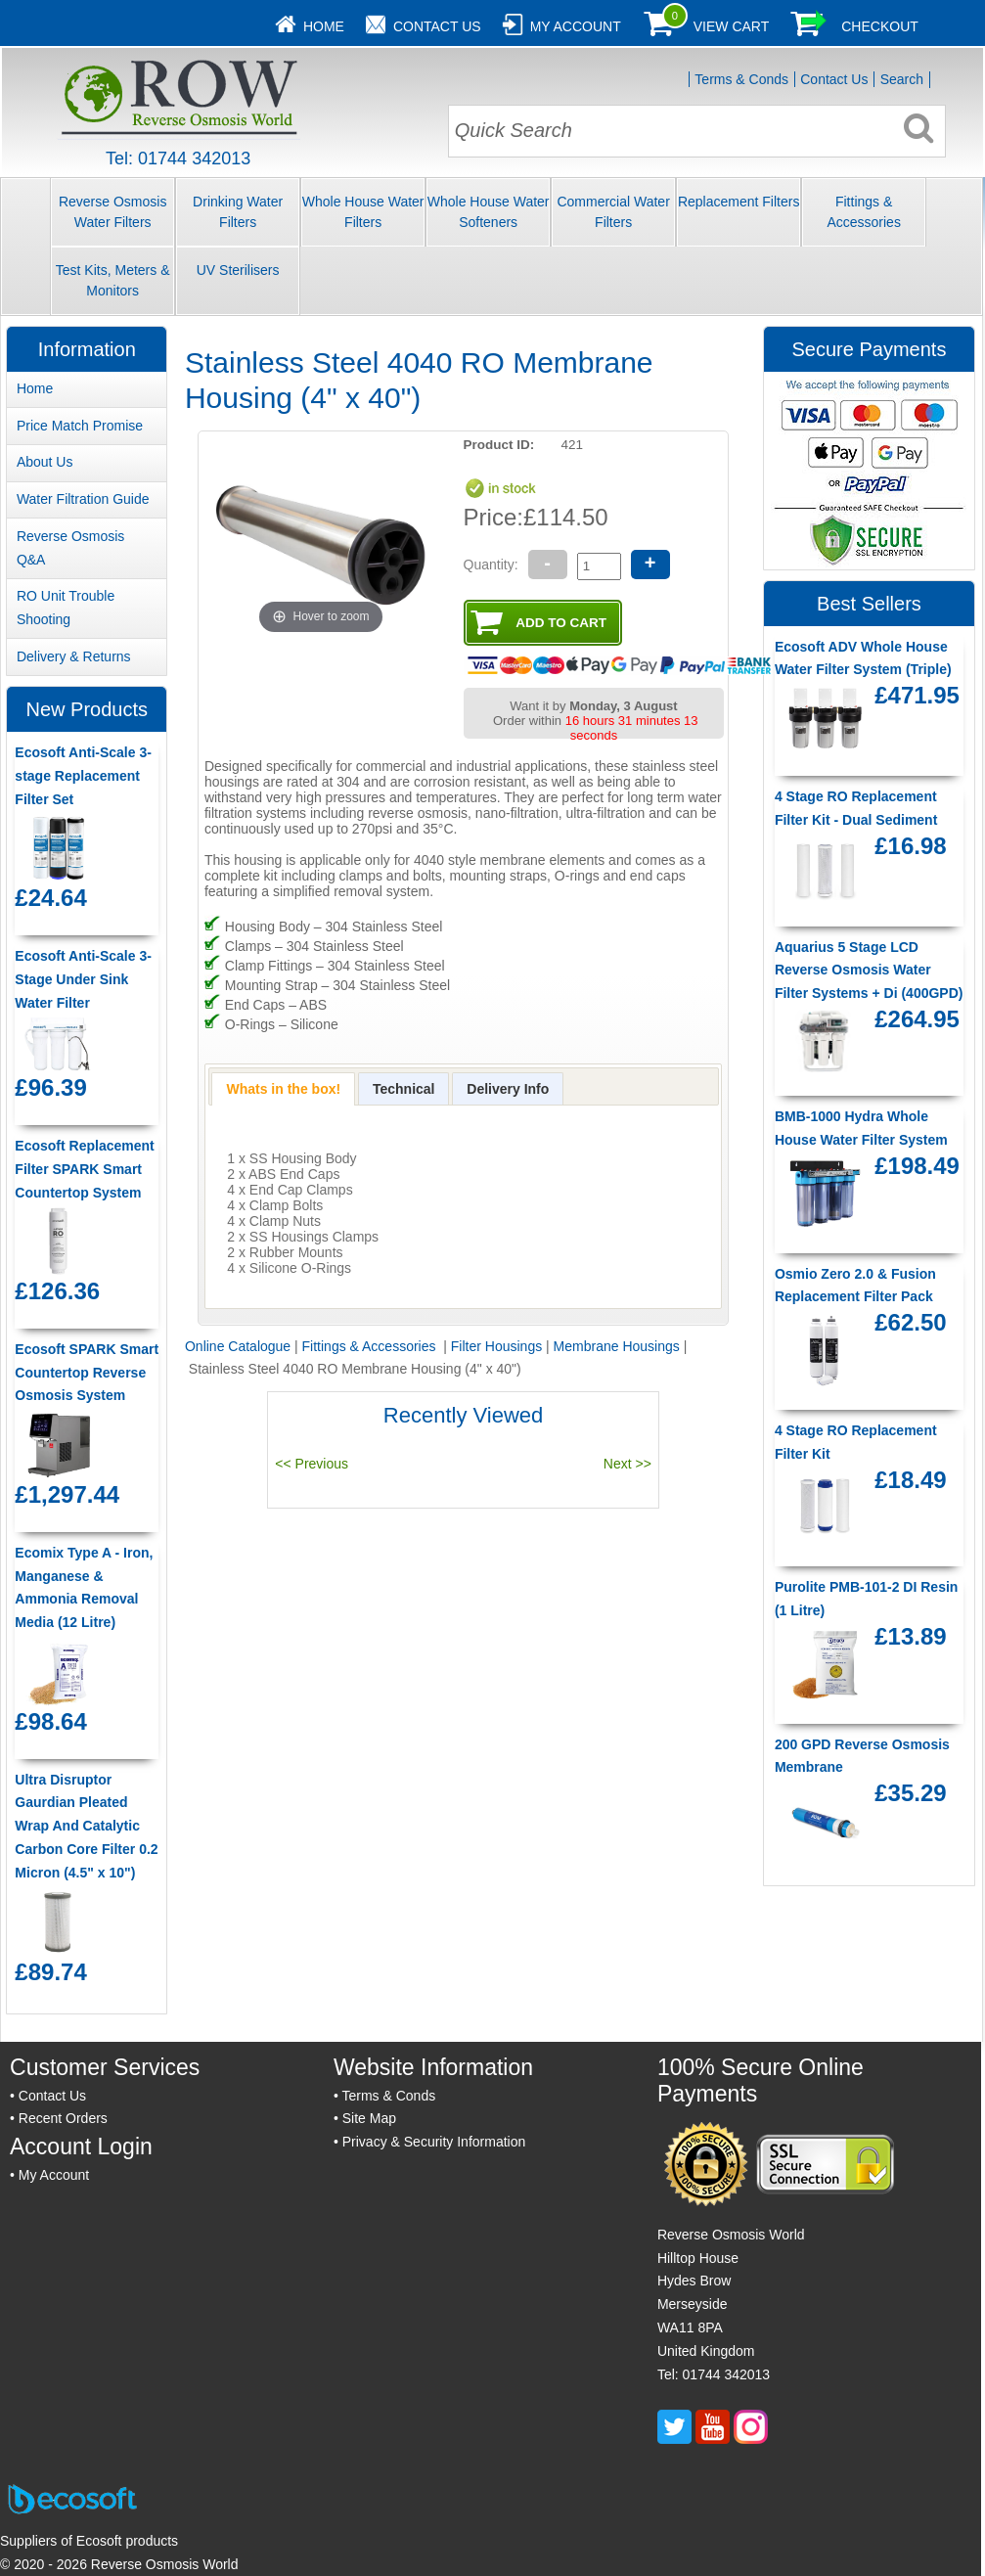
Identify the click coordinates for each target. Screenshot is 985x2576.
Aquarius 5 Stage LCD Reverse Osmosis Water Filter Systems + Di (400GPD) (869, 970)
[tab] (283, 1089)
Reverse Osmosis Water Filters (112, 212)
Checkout (879, 26)
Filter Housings (496, 1346)
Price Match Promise (80, 425)
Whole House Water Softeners (488, 212)
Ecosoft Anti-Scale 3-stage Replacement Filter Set (83, 776)
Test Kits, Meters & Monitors (113, 280)
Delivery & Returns (74, 656)
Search (901, 79)
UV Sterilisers (238, 270)
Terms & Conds (741, 79)
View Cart (732, 26)
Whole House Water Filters (363, 212)
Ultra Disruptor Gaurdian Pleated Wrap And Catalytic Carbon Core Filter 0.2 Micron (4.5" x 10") (86, 1826)
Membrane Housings (617, 1346)
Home (323, 26)
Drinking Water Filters (238, 212)
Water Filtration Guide (83, 499)
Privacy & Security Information (434, 2141)
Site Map (369, 2118)
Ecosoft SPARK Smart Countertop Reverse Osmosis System (86, 1372)
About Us (45, 462)
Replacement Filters (739, 201)
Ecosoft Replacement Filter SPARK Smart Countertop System (84, 1169)
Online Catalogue (238, 1346)
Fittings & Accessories (863, 212)
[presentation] (283, 1089)
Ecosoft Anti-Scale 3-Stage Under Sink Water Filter (83, 979)
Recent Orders (63, 2118)
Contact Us (437, 26)
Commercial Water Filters (613, 212)
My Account (575, 26)
